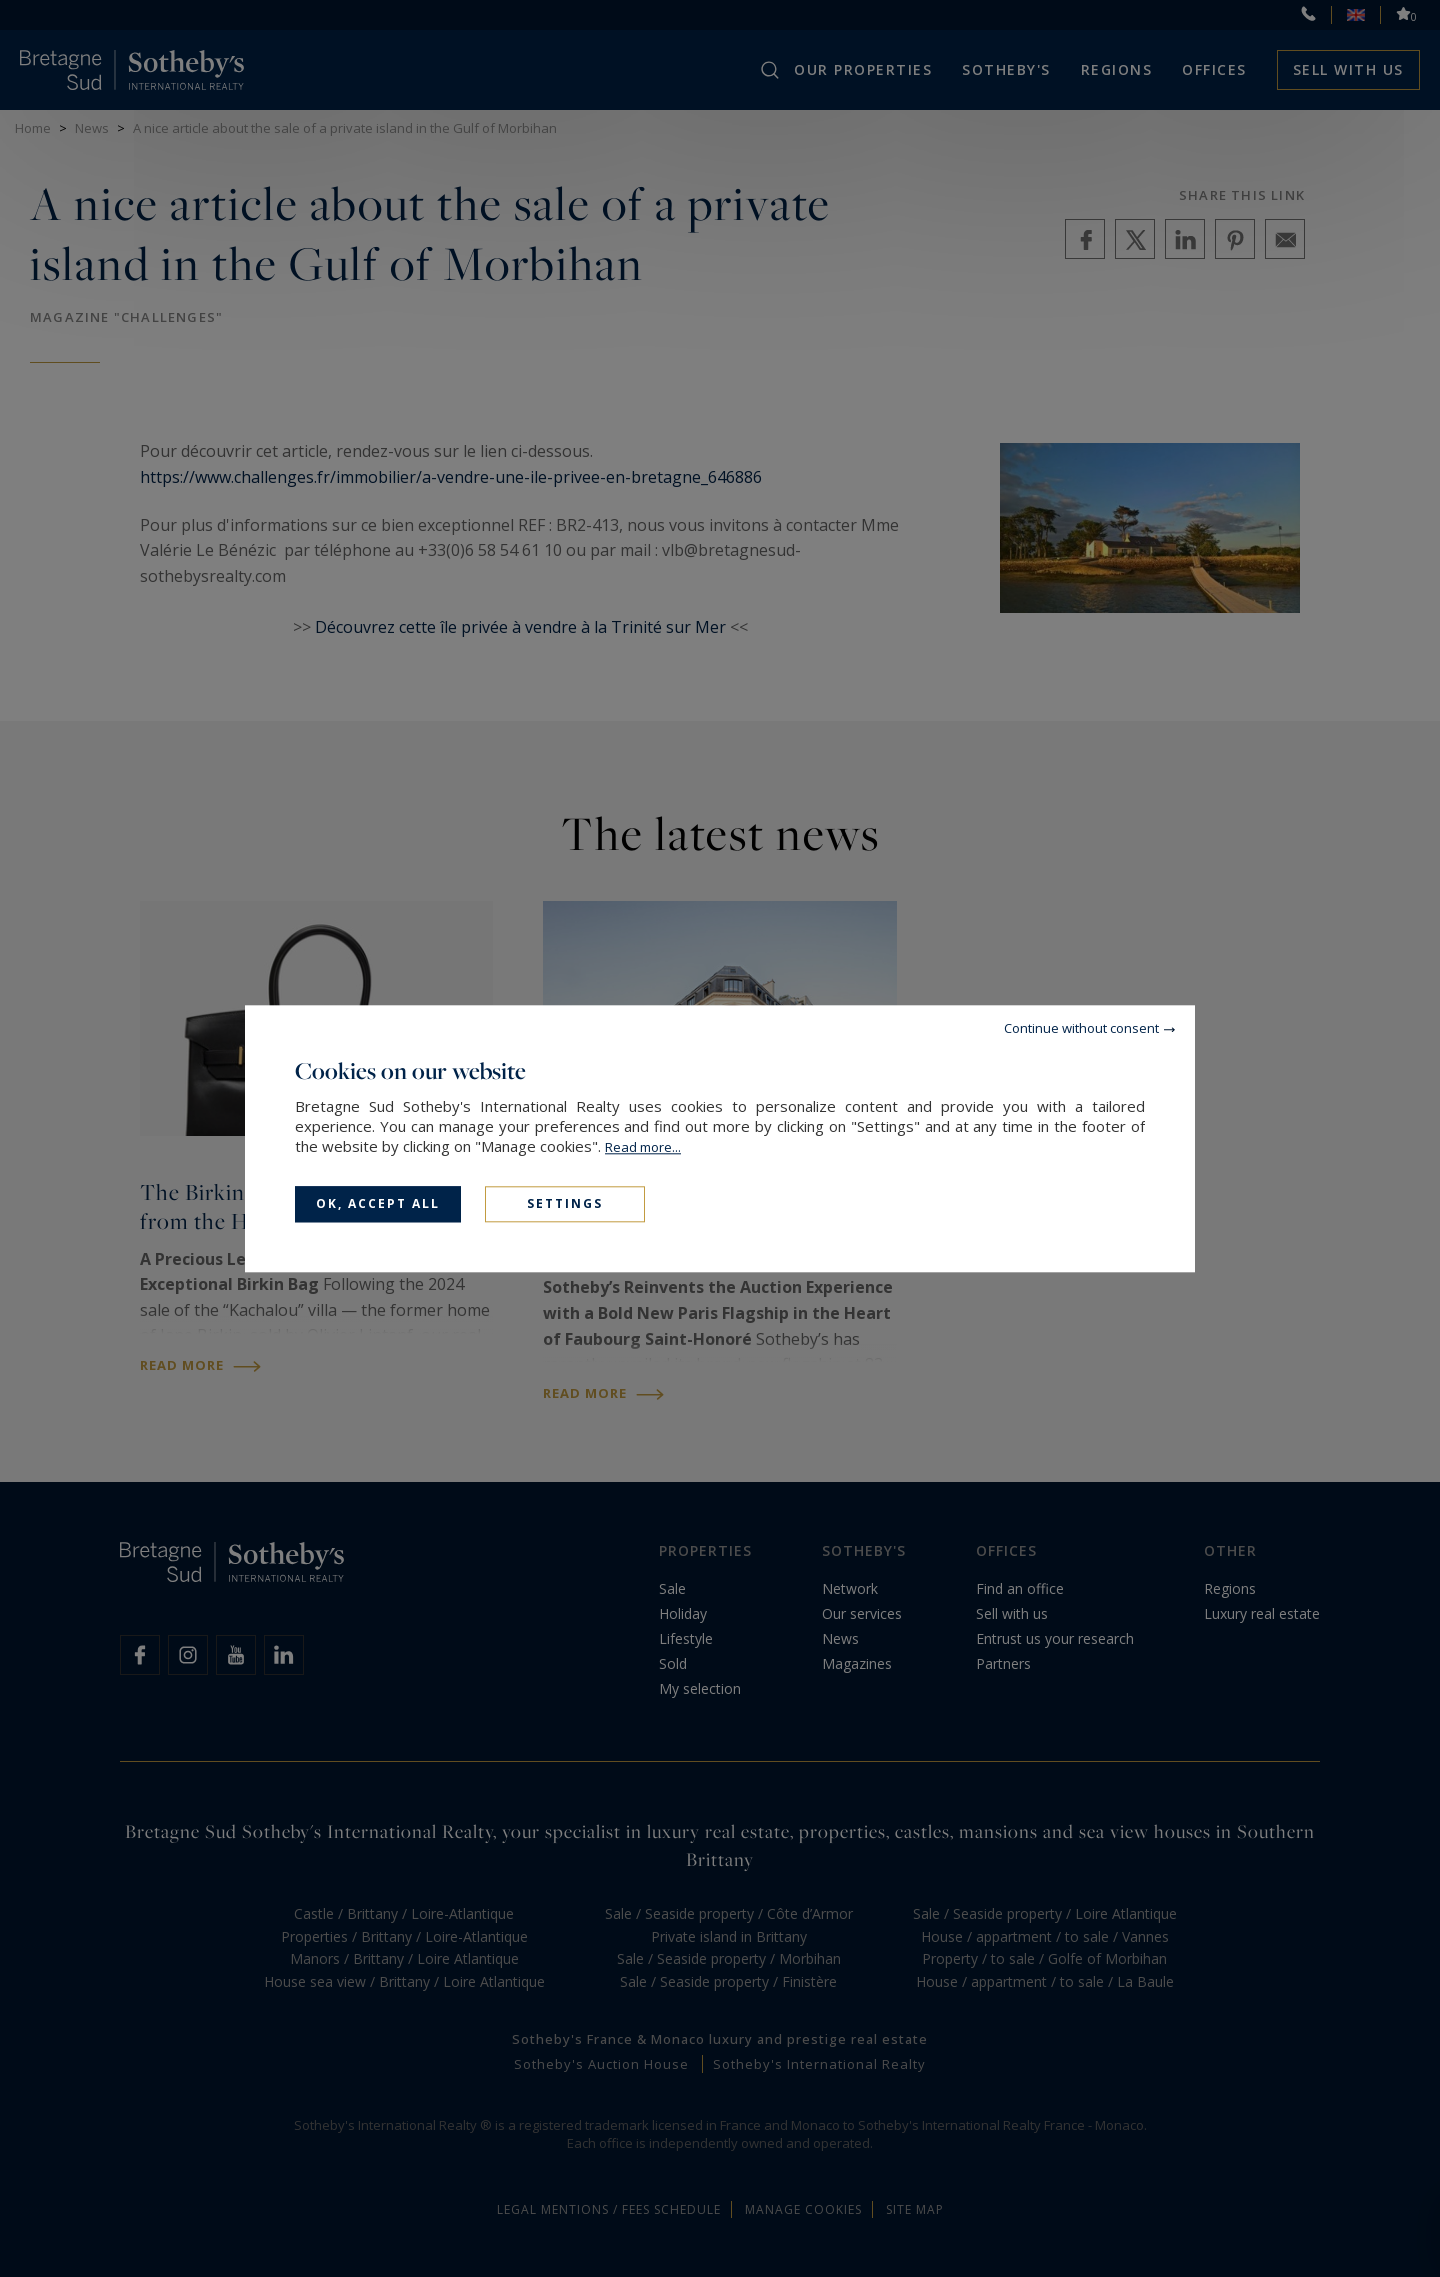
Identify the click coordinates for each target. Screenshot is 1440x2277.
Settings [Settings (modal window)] (565, 1203)
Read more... (643, 1147)
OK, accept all (378, 1203)
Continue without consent (1081, 1028)
